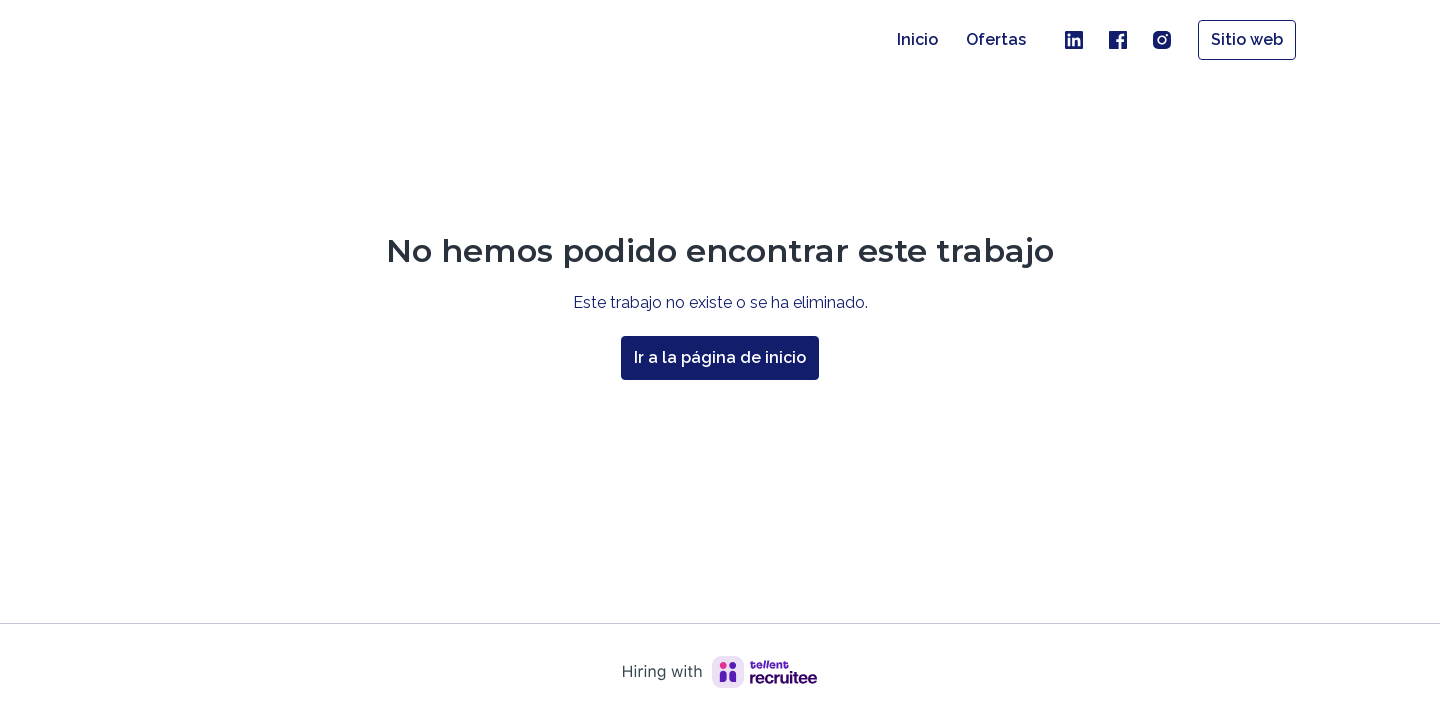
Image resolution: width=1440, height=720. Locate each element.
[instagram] (1162, 40)
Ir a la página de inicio (720, 357)
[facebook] (1118, 40)
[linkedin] (1074, 40)
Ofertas (996, 39)
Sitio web (1247, 39)
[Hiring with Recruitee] (720, 672)
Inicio (917, 39)
